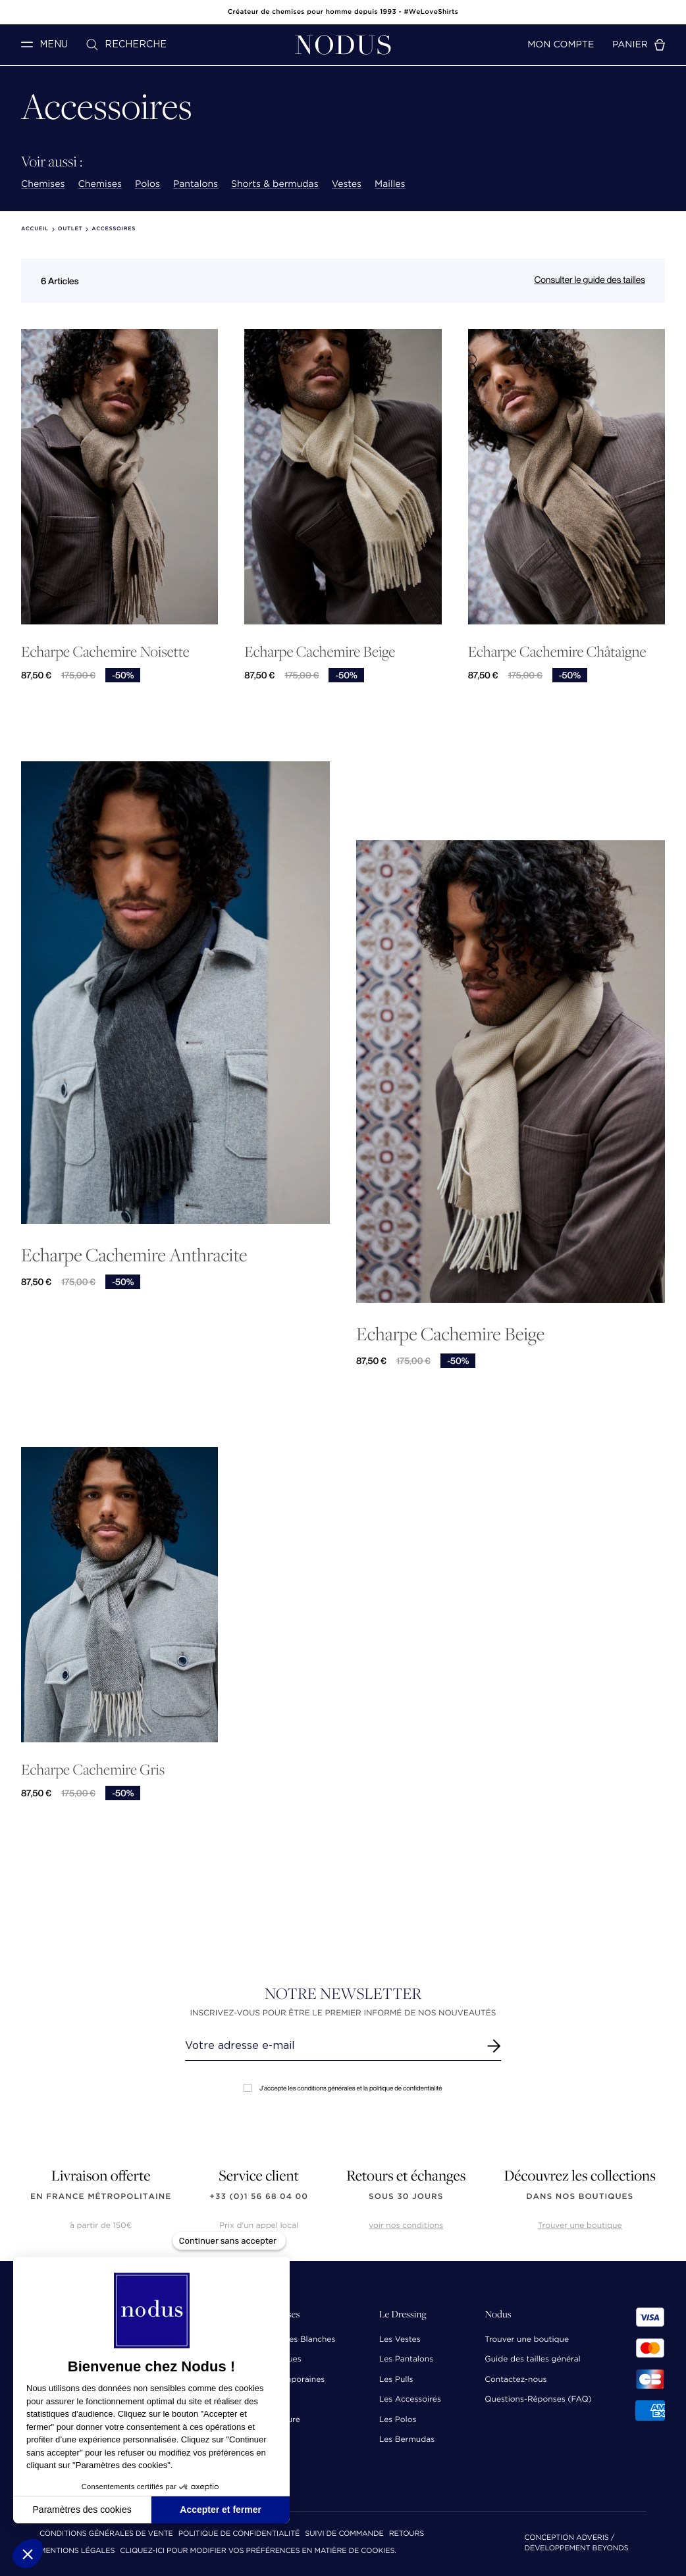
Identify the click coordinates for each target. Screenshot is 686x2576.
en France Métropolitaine (100, 2196)
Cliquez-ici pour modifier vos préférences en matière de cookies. (258, 2551)
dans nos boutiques (579, 2196)
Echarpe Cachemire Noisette (105, 651)
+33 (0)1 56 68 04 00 (258, 2196)
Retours (406, 2534)
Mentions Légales (77, 2551)
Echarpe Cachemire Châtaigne (557, 651)
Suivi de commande (344, 2534)
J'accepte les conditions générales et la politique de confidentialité (343, 2088)
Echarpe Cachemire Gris (93, 1769)
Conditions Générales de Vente (106, 2534)
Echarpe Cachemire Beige (319, 651)
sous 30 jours (406, 2196)
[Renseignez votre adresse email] (331, 2046)
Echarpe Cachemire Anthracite (134, 1254)
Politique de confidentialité (239, 2534)
